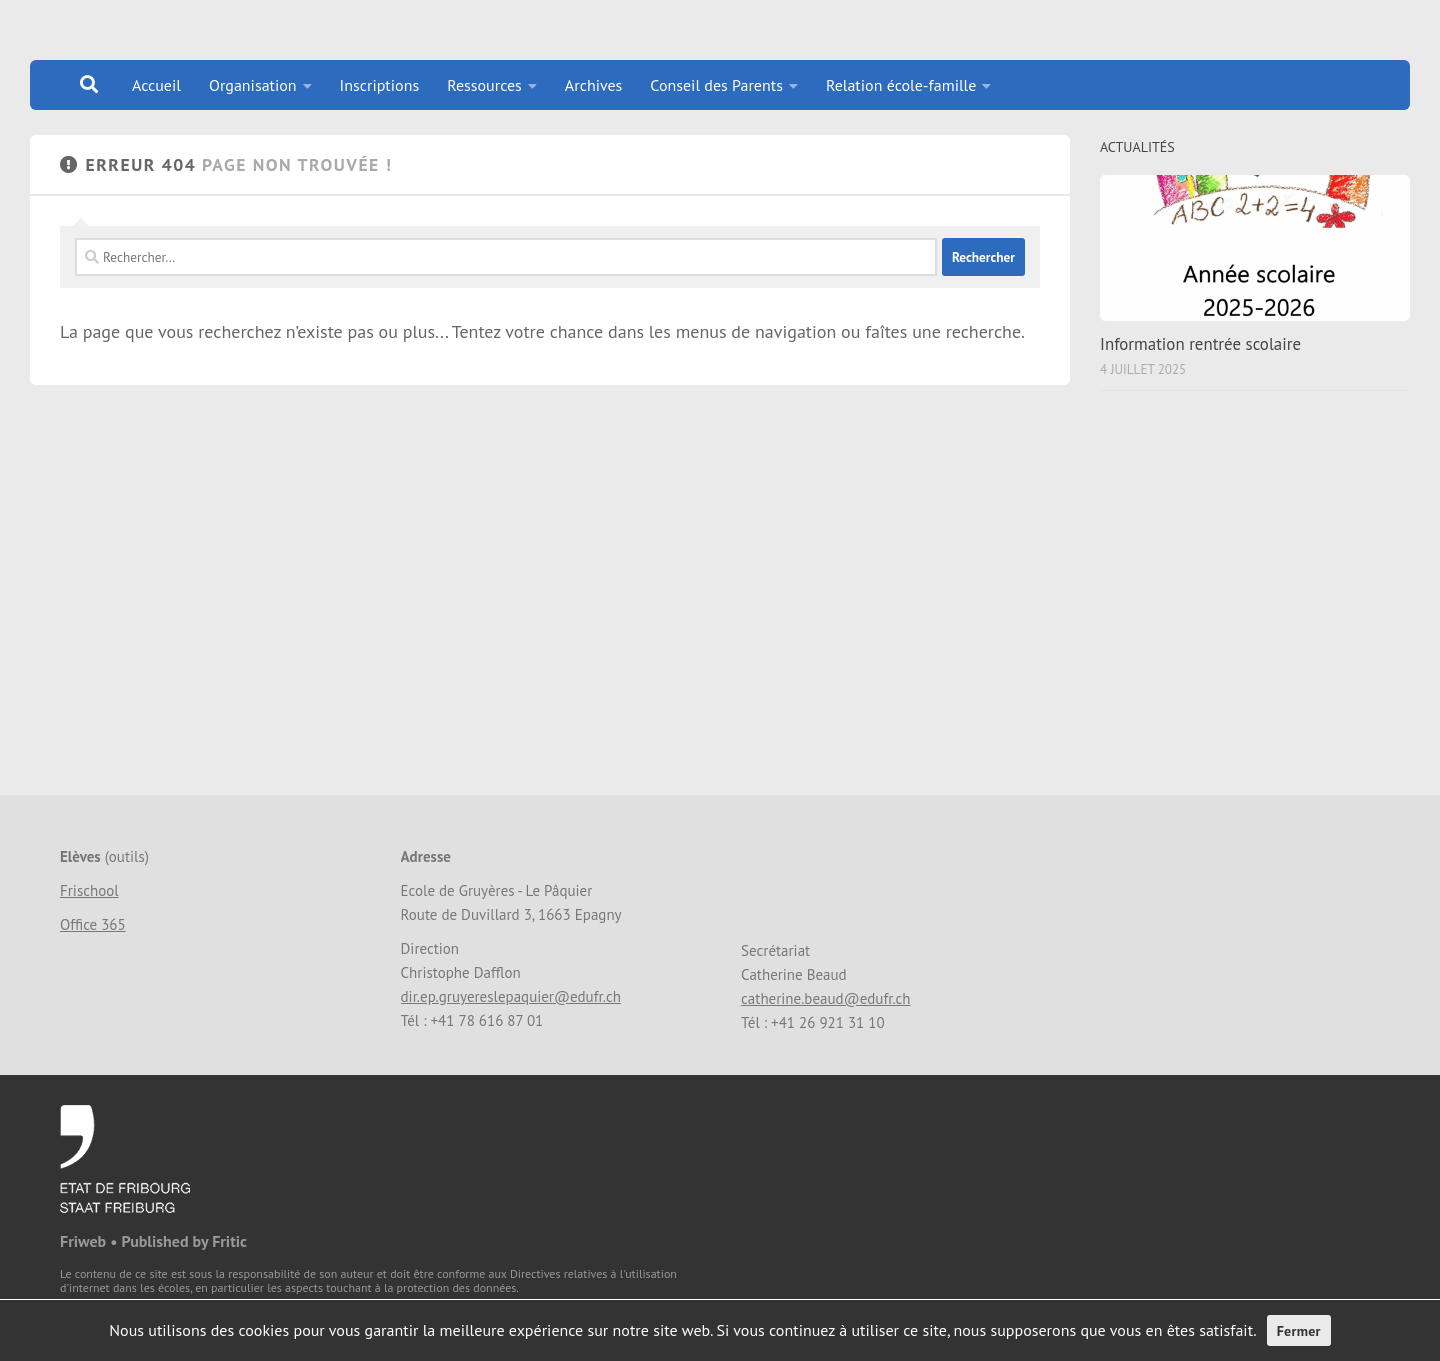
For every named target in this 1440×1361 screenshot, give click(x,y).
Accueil (156, 85)
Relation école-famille (901, 85)
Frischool (89, 890)
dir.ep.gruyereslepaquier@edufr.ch (511, 996)
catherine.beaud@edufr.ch (826, 998)
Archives (593, 85)
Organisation (253, 85)
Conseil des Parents (716, 85)
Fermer (1299, 1331)
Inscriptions (380, 85)
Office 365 (93, 924)
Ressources (484, 85)
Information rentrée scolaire (1200, 344)
